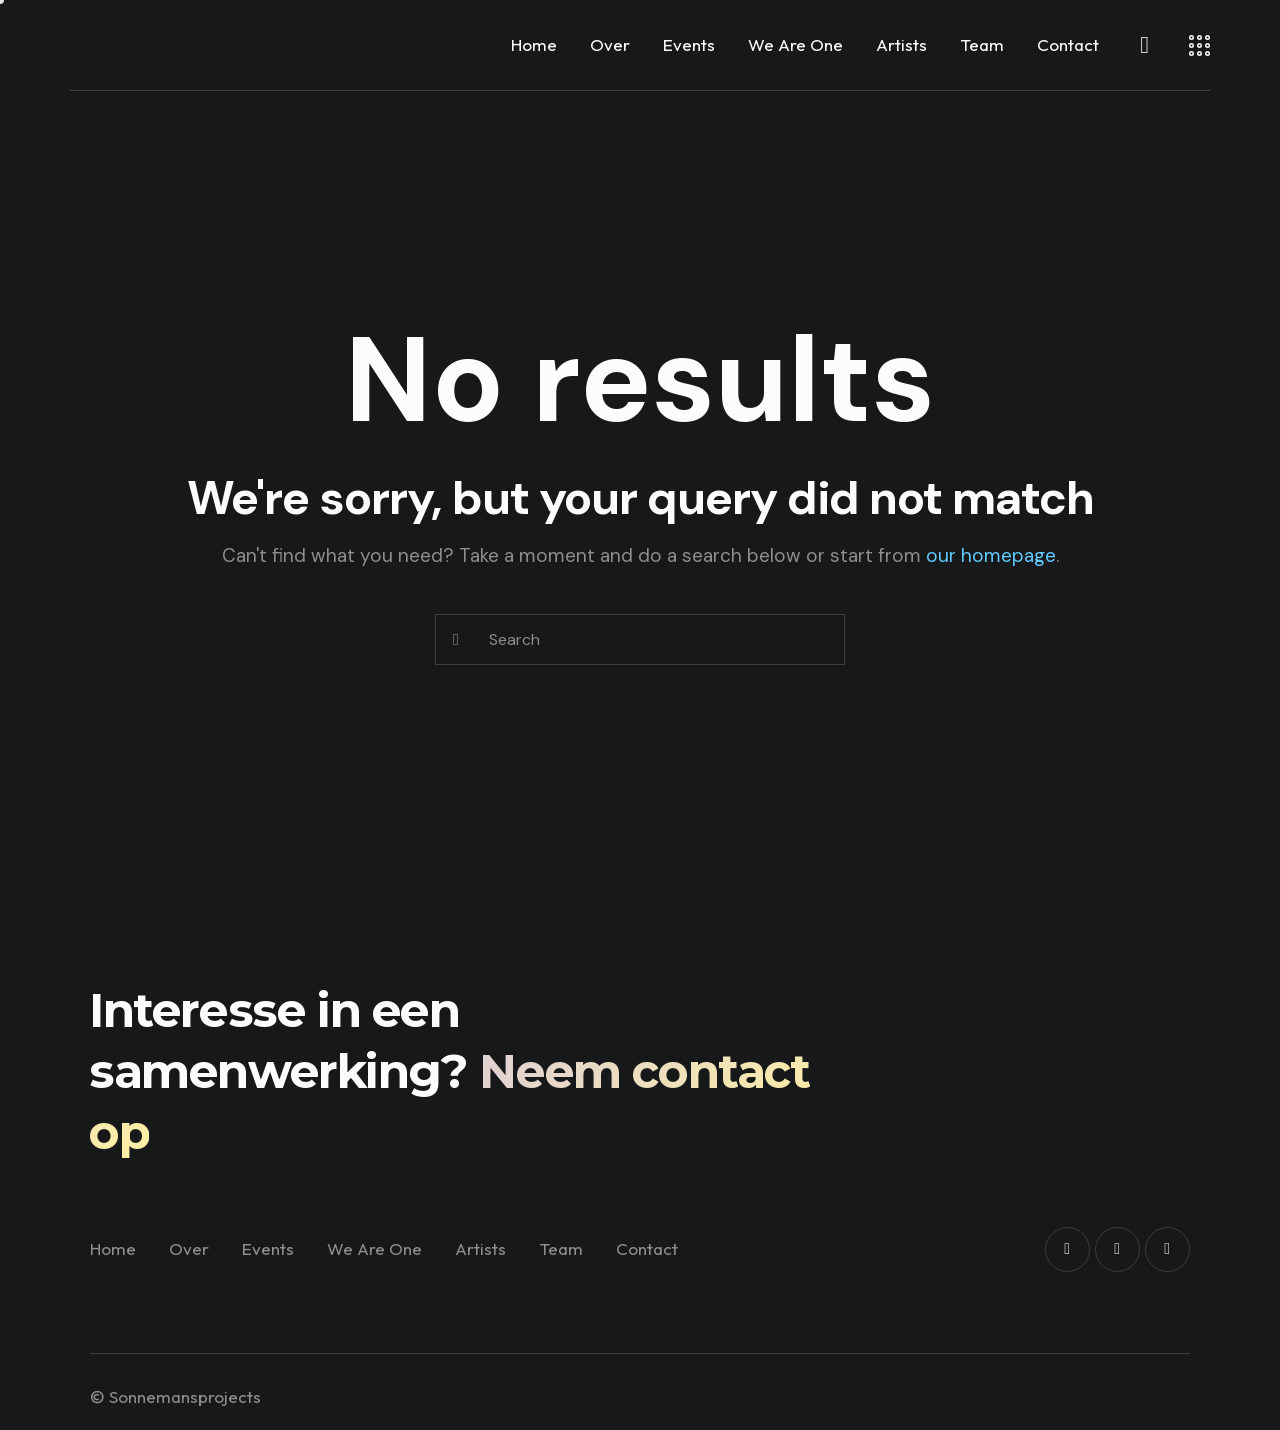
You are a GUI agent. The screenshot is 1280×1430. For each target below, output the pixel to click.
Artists (901, 44)
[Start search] (456, 639)
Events (689, 44)
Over (610, 44)
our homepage (991, 555)
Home (534, 44)
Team (982, 44)
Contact (1068, 44)
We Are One (795, 44)
